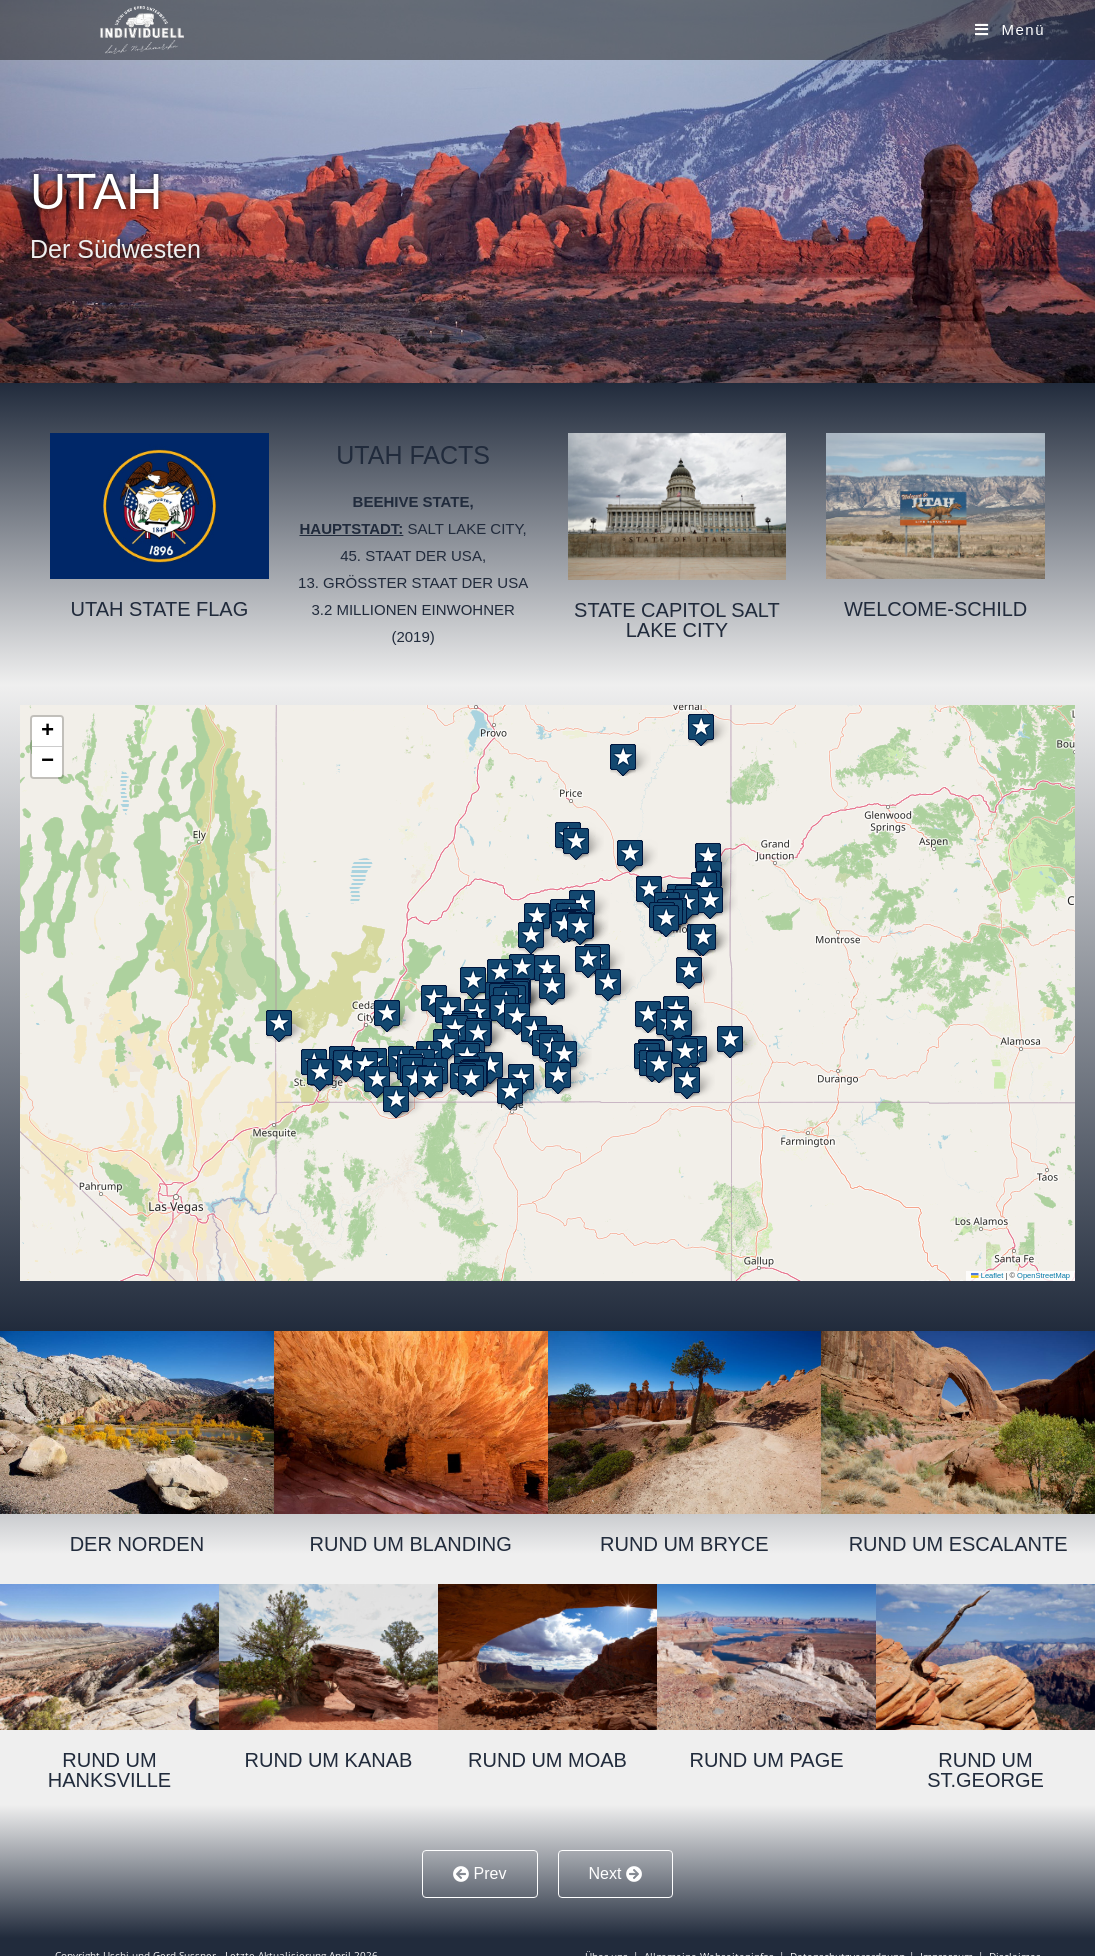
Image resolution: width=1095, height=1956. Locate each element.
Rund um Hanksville (109, 1770)
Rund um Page (766, 1760)
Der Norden (137, 1544)
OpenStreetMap (1043, 1275)
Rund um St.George (985, 1770)
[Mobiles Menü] (1010, 29)
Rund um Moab (547, 1760)
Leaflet (987, 1275)
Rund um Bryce (684, 1544)
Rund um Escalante (958, 1544)
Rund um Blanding (411, 1544)
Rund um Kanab (329, 1760)
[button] (630, 851)
